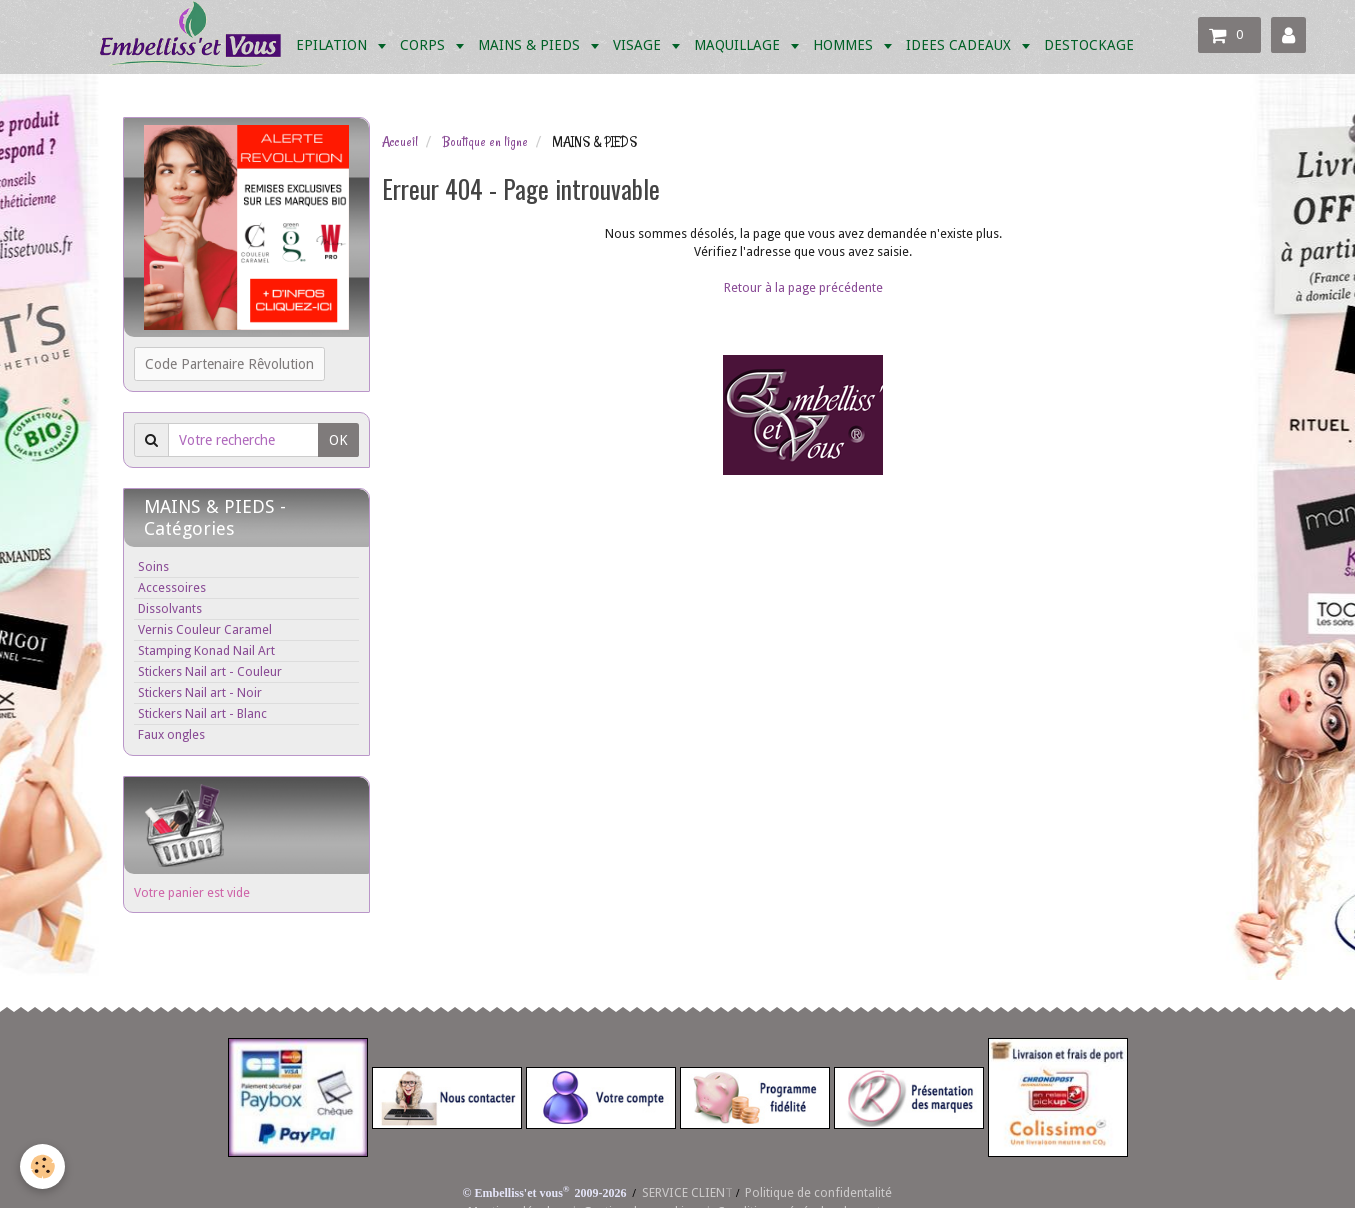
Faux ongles (171, 734)
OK (338, 440)
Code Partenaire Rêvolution (229, 364)
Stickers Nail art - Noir (200, 692)
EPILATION (333, 45)
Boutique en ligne (485, 142)
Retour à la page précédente (803, 287)
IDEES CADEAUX (960, 45)
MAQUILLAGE (739, 45)
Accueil (400, 142)
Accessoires (172, 587)
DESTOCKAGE (1089, 45)
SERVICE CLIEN (683, 1192)
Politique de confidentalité (818, 1192)
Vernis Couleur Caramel (205, 629)
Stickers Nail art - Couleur (210, 671)
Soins (153, 566)
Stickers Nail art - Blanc (202, 713)
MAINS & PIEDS (531, 45)
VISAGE (639, 45)
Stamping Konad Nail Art (206, 650)
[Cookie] (42, 1166)
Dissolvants (170, 608)
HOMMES (845, 45)
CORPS (424, 45)
